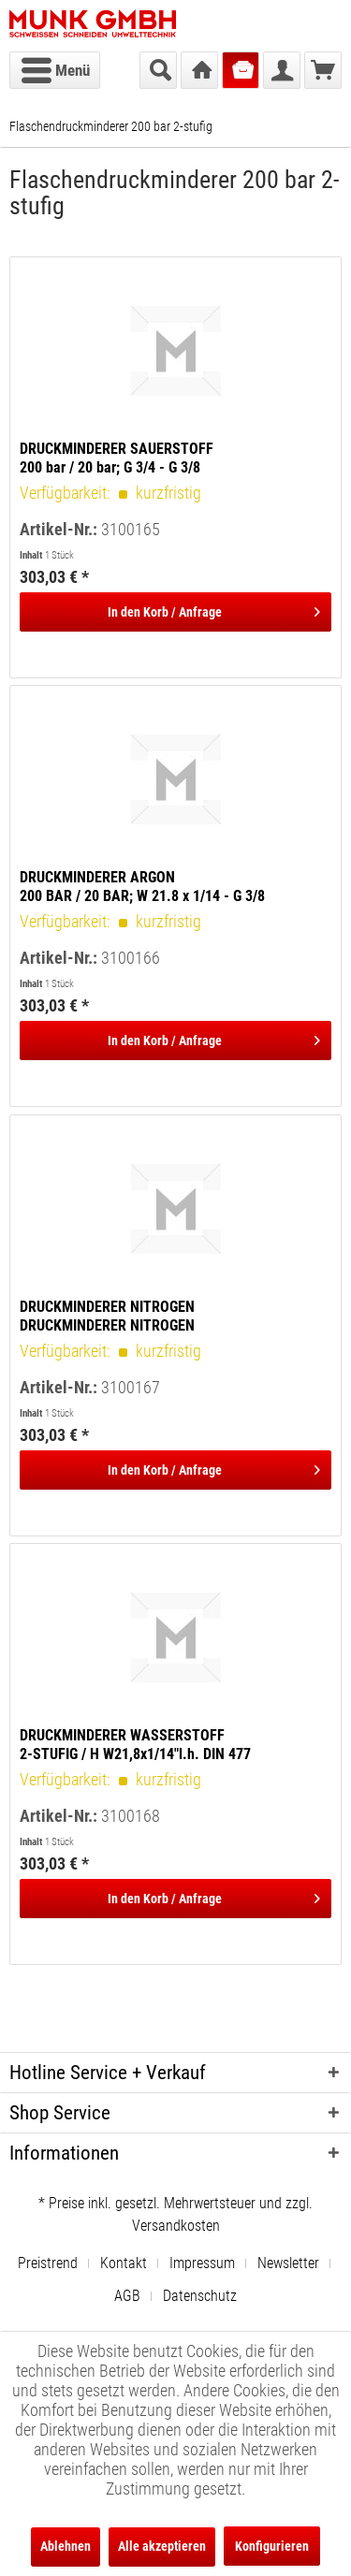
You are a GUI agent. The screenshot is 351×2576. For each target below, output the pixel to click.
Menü (56, 67)
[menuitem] (54, 70)
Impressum (202, 2263)
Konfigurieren (272, 2546)
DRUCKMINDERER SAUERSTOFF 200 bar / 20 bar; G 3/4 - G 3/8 (116, 458)
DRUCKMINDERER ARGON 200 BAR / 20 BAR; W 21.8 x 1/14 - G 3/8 (142, 886)
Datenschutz (200, 2296)
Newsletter (288, 2263)
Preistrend (48, 2263)
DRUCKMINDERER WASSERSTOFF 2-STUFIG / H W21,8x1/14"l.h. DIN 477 (135, 1744)
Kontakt (123, 2263)
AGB (127, 2296)
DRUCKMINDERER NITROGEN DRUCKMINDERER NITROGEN (107, 1316)
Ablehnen (65, 2546)
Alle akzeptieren (162, 2546)
